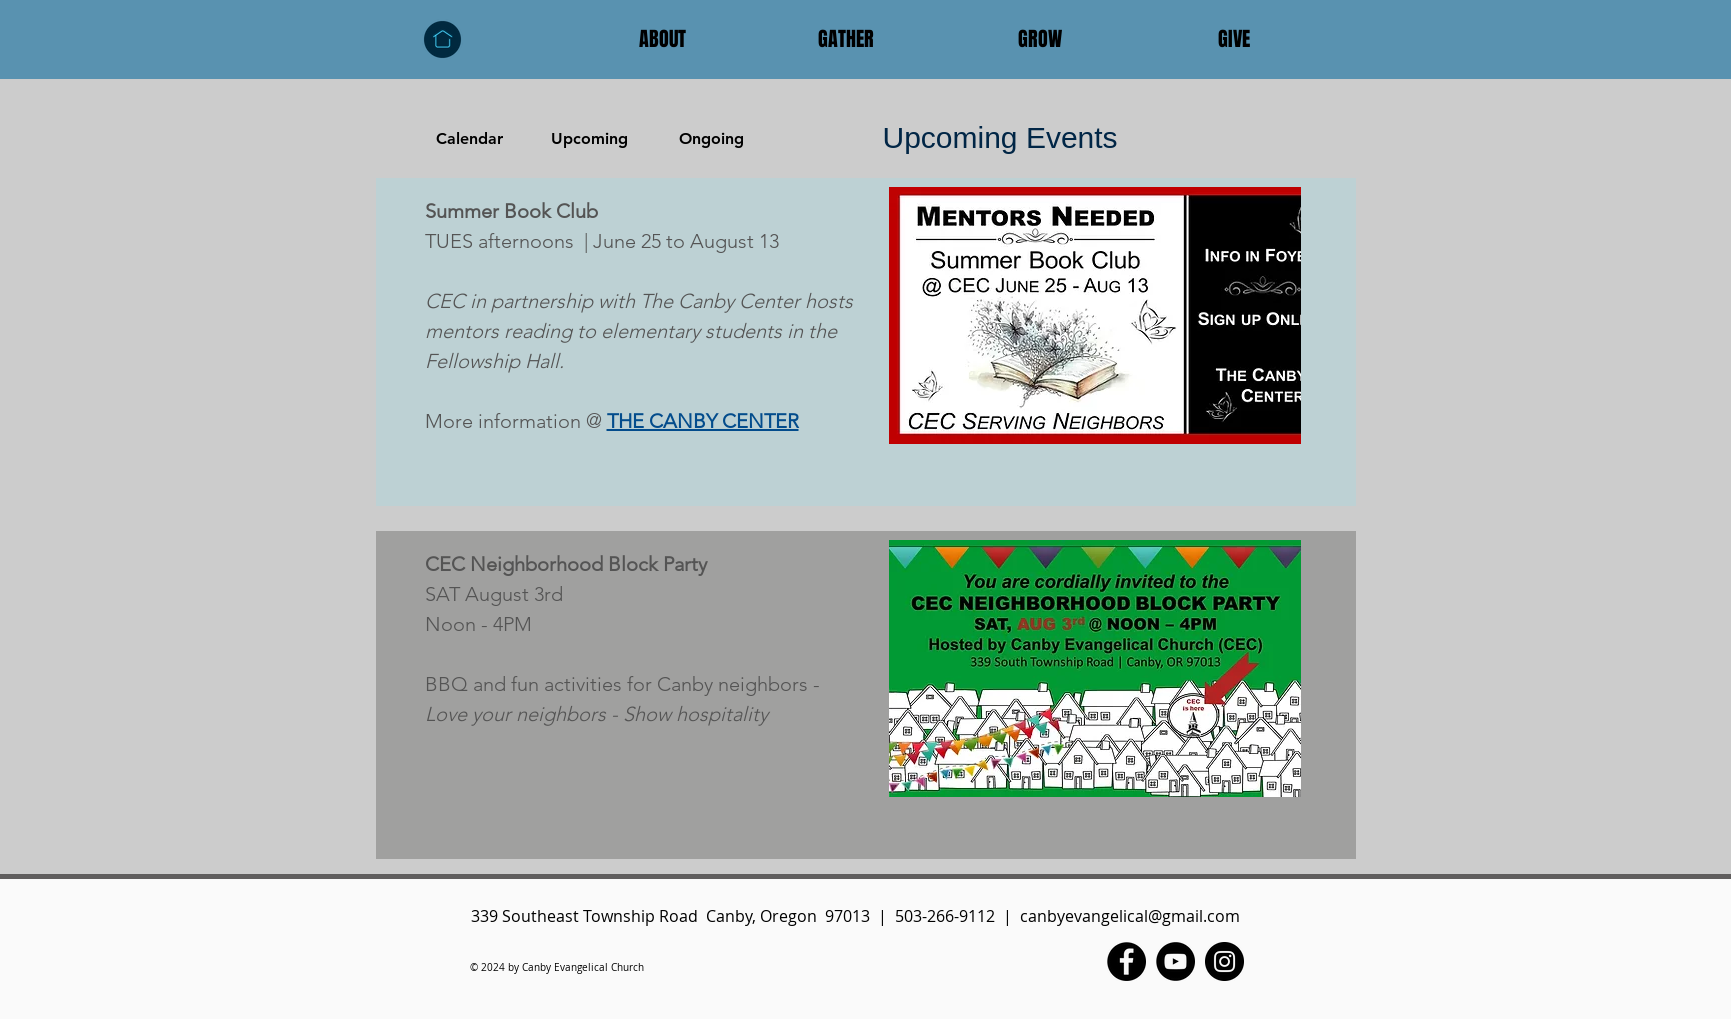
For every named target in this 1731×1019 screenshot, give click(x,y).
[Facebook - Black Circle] (1126, 961)
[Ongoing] (712, 139)
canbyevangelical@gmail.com (1130, 916)
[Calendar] (470, 139)
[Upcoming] (590, 139)
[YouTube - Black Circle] (1175, 961)
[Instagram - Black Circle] (1224, 961)
